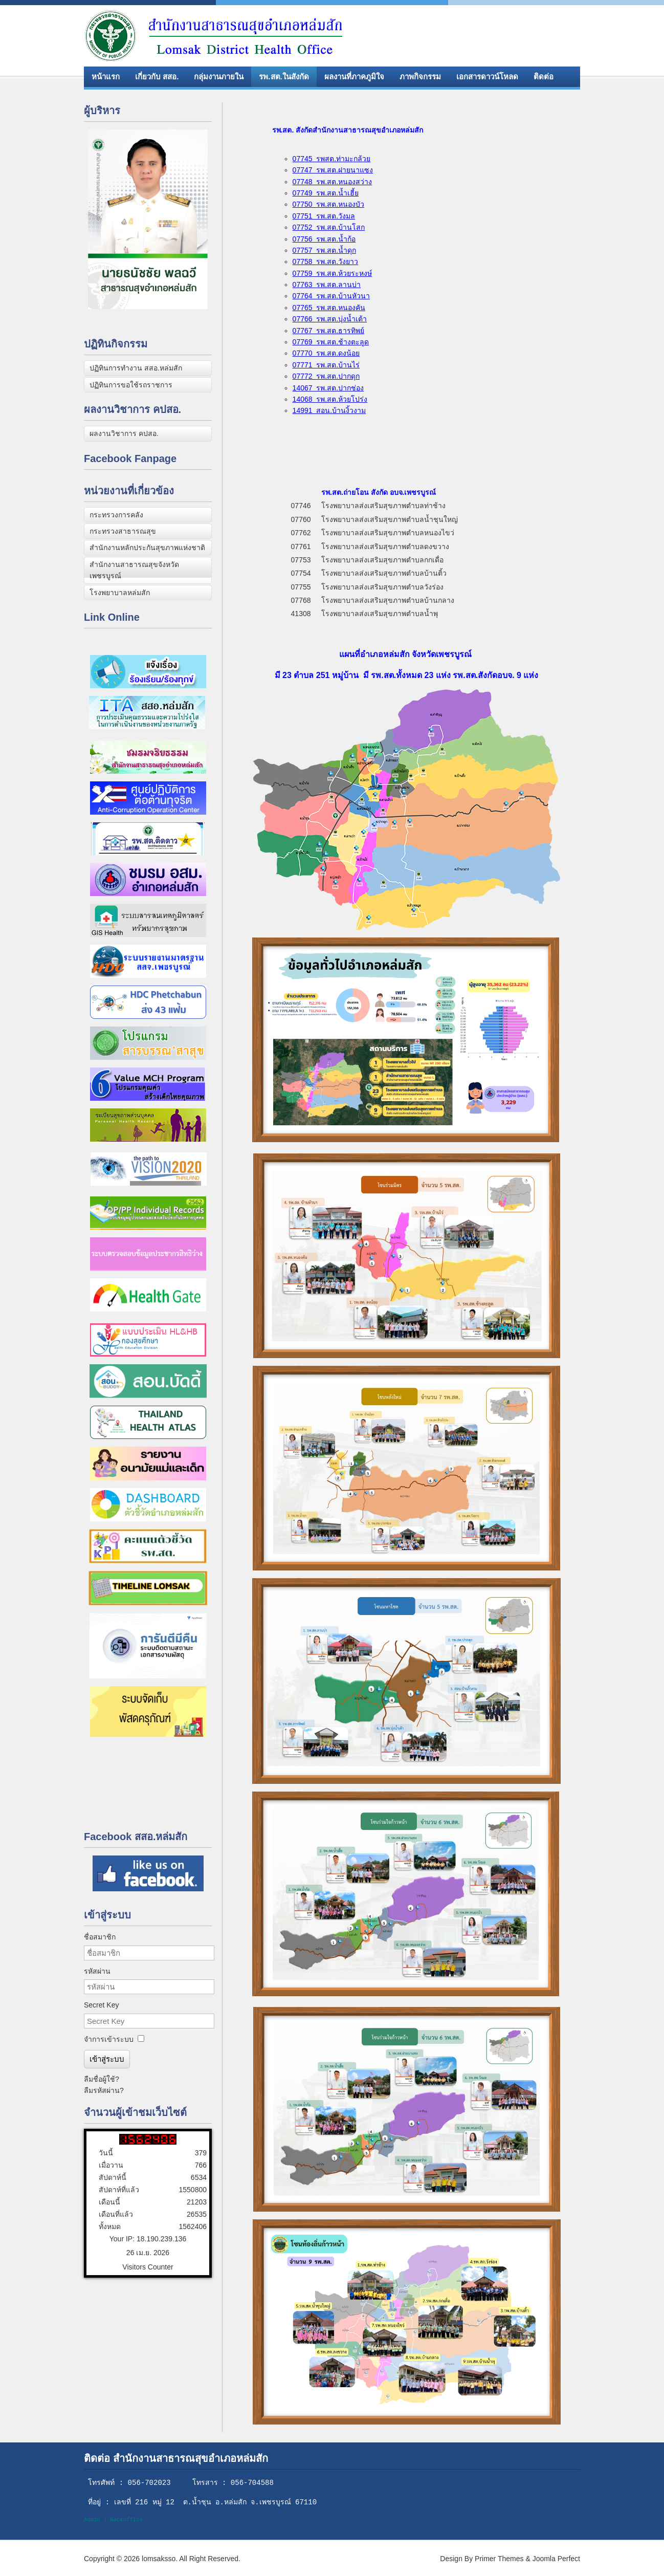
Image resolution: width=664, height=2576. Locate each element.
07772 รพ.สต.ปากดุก (326, 376)
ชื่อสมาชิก (100, 1937)
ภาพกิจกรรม (420, 76)
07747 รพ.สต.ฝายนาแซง (333, 170)
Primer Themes (499, 2559)
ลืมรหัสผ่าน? (104, 2090)
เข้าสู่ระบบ (107, 2059)
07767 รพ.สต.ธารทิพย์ (329, 330)
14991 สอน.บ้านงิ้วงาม (329, 410)
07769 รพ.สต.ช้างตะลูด (331, 342)
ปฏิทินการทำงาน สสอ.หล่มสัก (136, 368)
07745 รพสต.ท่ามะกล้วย (332, 159)
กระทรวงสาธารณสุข (123, 531)
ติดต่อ (544, 76)
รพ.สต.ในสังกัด (283, 76)
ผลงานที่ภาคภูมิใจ (354, 76)
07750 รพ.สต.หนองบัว (329, 204)
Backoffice (126, 2519)
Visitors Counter (147, 2267)
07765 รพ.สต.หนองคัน (329, 307)
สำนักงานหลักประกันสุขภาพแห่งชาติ (147, 547)
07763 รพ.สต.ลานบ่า (327, 284)
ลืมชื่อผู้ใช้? (101, 2079)
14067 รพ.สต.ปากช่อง (328, 388)
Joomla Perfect (556, 2559)
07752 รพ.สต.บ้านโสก (329, 227)
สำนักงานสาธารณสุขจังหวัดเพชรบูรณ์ (134, 570)
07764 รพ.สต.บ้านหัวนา (331, 296)
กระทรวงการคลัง (116, 515)
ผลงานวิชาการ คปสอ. (124, 433)
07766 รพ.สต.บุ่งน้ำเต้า (330, 319)
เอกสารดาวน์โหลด (487, 76)
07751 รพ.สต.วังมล (324, 216)
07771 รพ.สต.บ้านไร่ (326, 365)
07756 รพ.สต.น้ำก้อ (324, 239)
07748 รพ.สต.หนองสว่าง (332, 182)
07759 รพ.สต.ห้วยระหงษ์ (332, 273)
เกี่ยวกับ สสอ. (157, 76)
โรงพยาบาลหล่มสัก (120, 592)
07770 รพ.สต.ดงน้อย (326, 353)
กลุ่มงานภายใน (219, 76)
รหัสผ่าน (97, 1971)
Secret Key (101, 2005)
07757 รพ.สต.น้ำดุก (325, 250)
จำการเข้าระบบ (109, 2039)
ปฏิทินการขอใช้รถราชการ (131, 385)
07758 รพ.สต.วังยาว (326, 261)
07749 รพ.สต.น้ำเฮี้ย (326, 193)
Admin (92, 2519)
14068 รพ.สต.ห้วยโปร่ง (330, 399)
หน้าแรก (106, 76)
